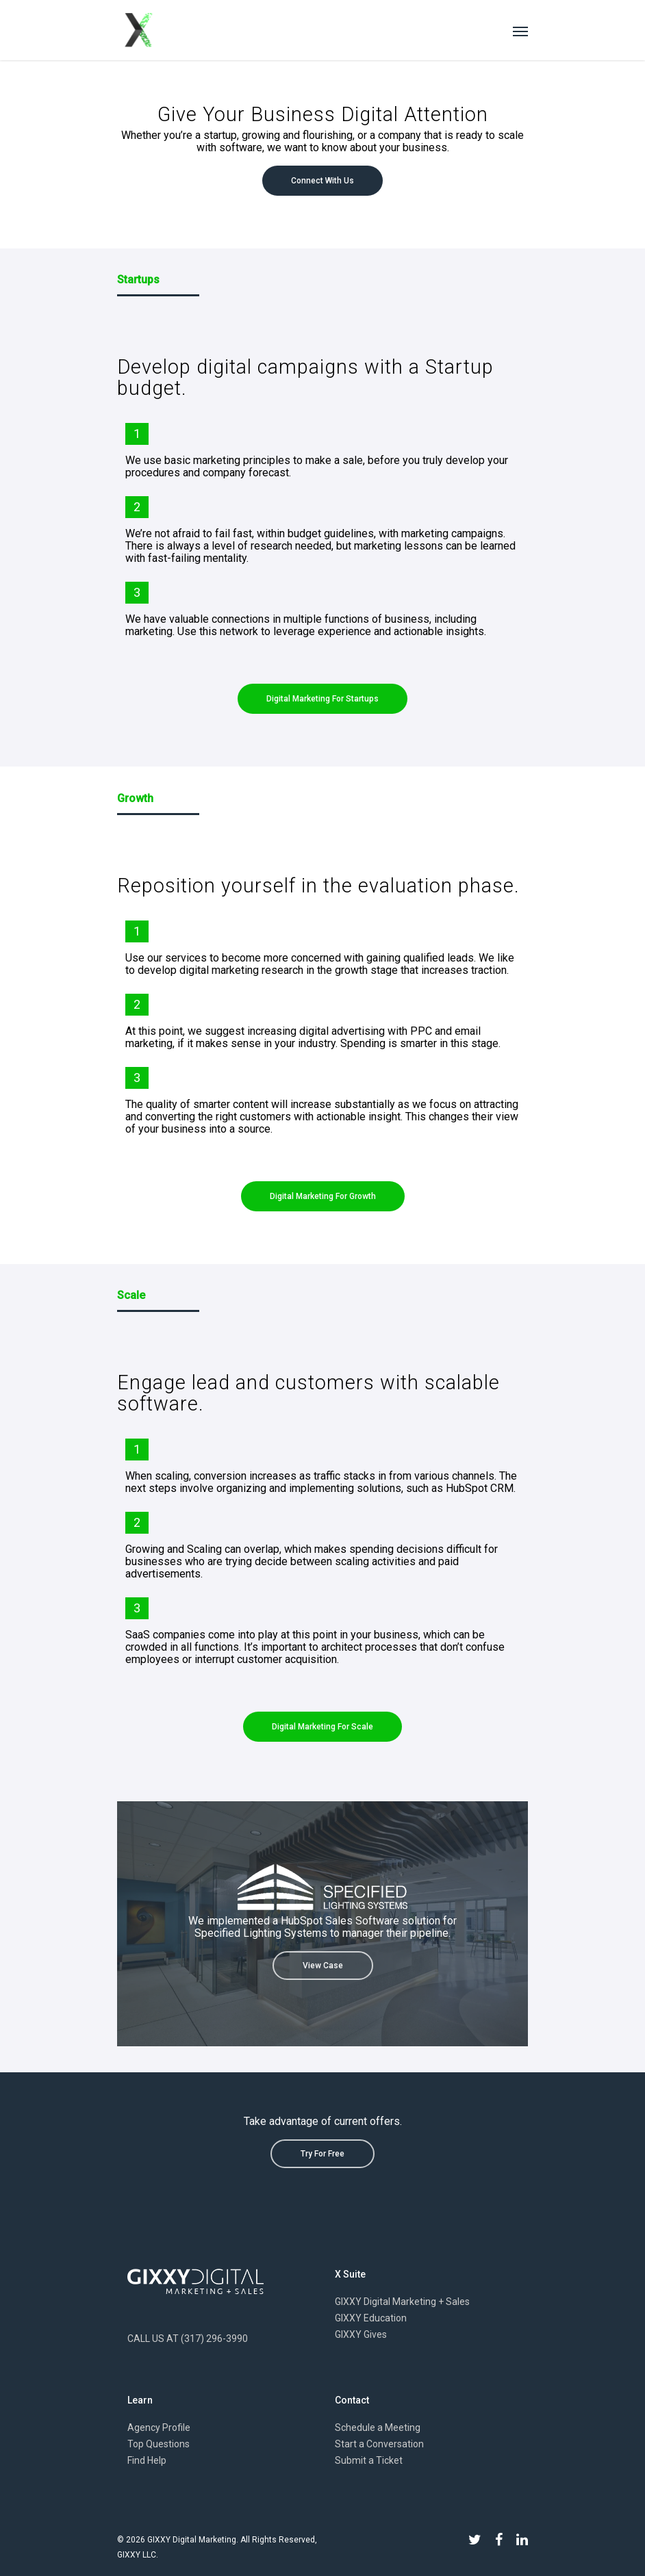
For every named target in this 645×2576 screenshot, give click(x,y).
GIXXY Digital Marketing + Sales (402, 2301)
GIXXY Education (371, 2318)
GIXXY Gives (361, 2334)
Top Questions (158, 2443)
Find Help (146, 2460)
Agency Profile (158, 2427)
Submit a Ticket (369, 2460)
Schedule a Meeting (377, 2427)
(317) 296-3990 (214, 2338)
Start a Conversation (379, 2443)
